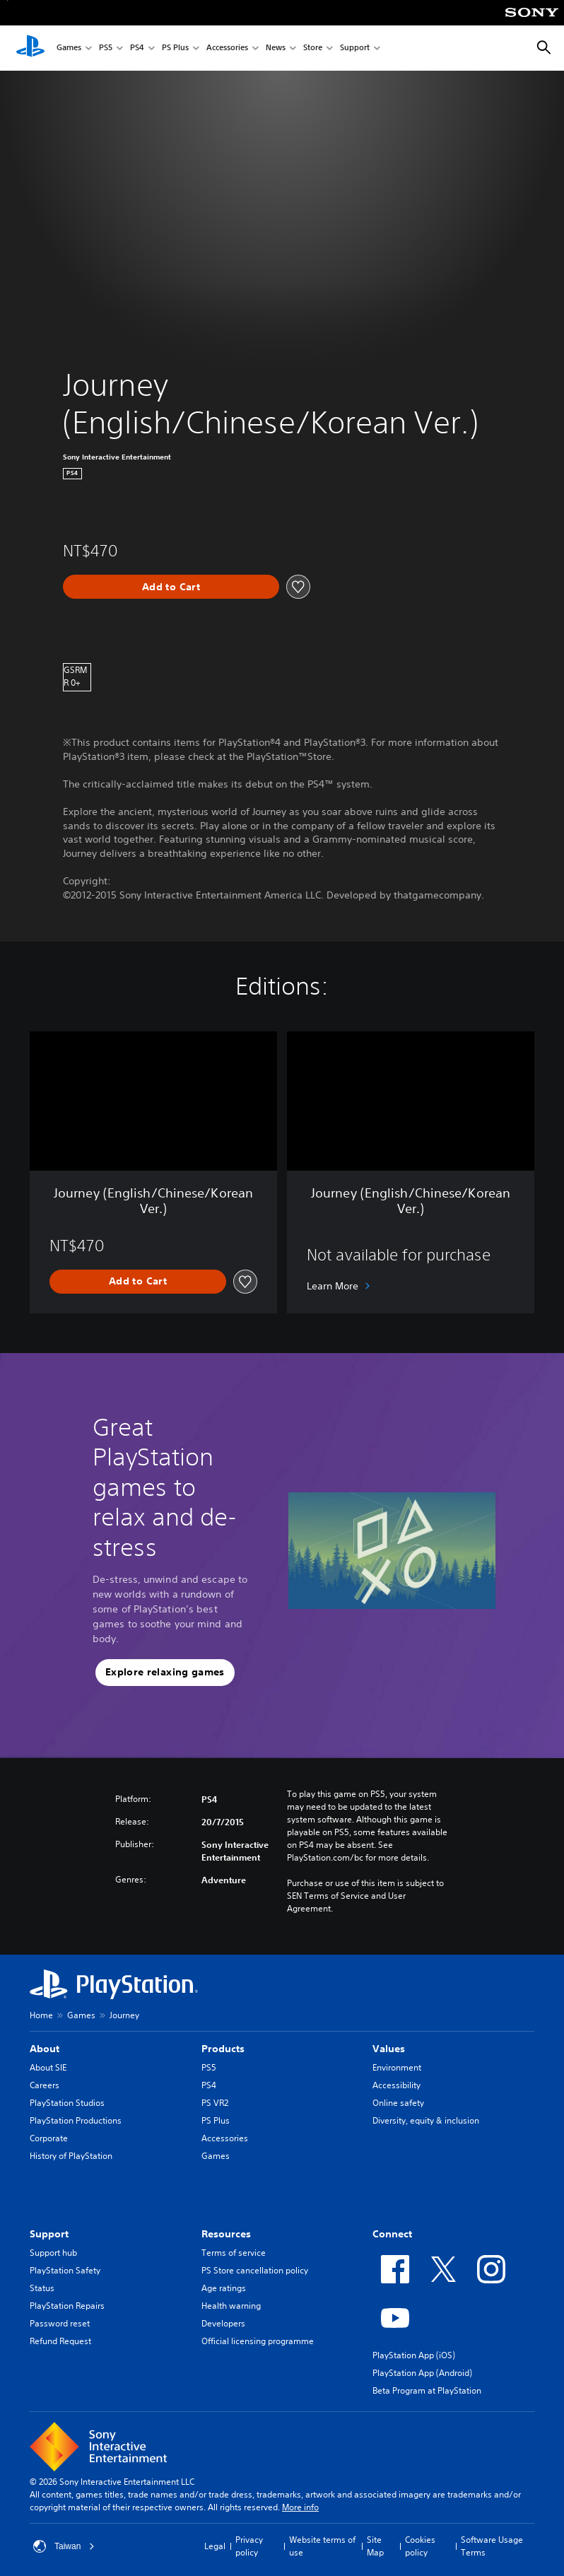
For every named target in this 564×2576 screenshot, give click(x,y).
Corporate (49, 2138)
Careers (44, 2085)
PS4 (137, 48)
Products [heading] (223, 2048)
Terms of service (233, 2253)
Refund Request (60, 2341)
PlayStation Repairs (67, 2306)
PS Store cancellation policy (254, 2270)
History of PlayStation (71, 2156)
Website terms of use (322, 2546)
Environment (396, 2067)
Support (355, 48)
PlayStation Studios (67, 2103)
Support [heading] (49, 2233)
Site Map (375, 2546)
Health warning (231, 2306)
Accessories (227, 48)
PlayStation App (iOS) (413, 2355)
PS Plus (175, 48)
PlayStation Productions (76, 2120)
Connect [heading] (392, 2233)
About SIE (48, 2067)
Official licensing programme (257, 2341)
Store (312, 48)
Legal (214, 2546)
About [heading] (44, 2048)
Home (41, 2015)
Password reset (60, 2323)
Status (42, 2288)
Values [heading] (388, 2048)
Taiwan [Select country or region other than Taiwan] (64, 2546)
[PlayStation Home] (30, 48)
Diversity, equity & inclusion (425, 2120)
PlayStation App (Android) (422, 2373)
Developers (223, 2323)
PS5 (105, 48)
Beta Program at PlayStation (426, 2390)
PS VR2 (214, 2103)
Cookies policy (420, 2546)
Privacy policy (249, 2546)
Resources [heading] (226, 2233)
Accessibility (396, 2085)
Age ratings (223, 2288)
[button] (165, 1672)
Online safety (398, 2103)
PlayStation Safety (65, 2270)
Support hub (53, 2253)
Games (69, 48)
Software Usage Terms (492, 2546)
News (276, 48)
